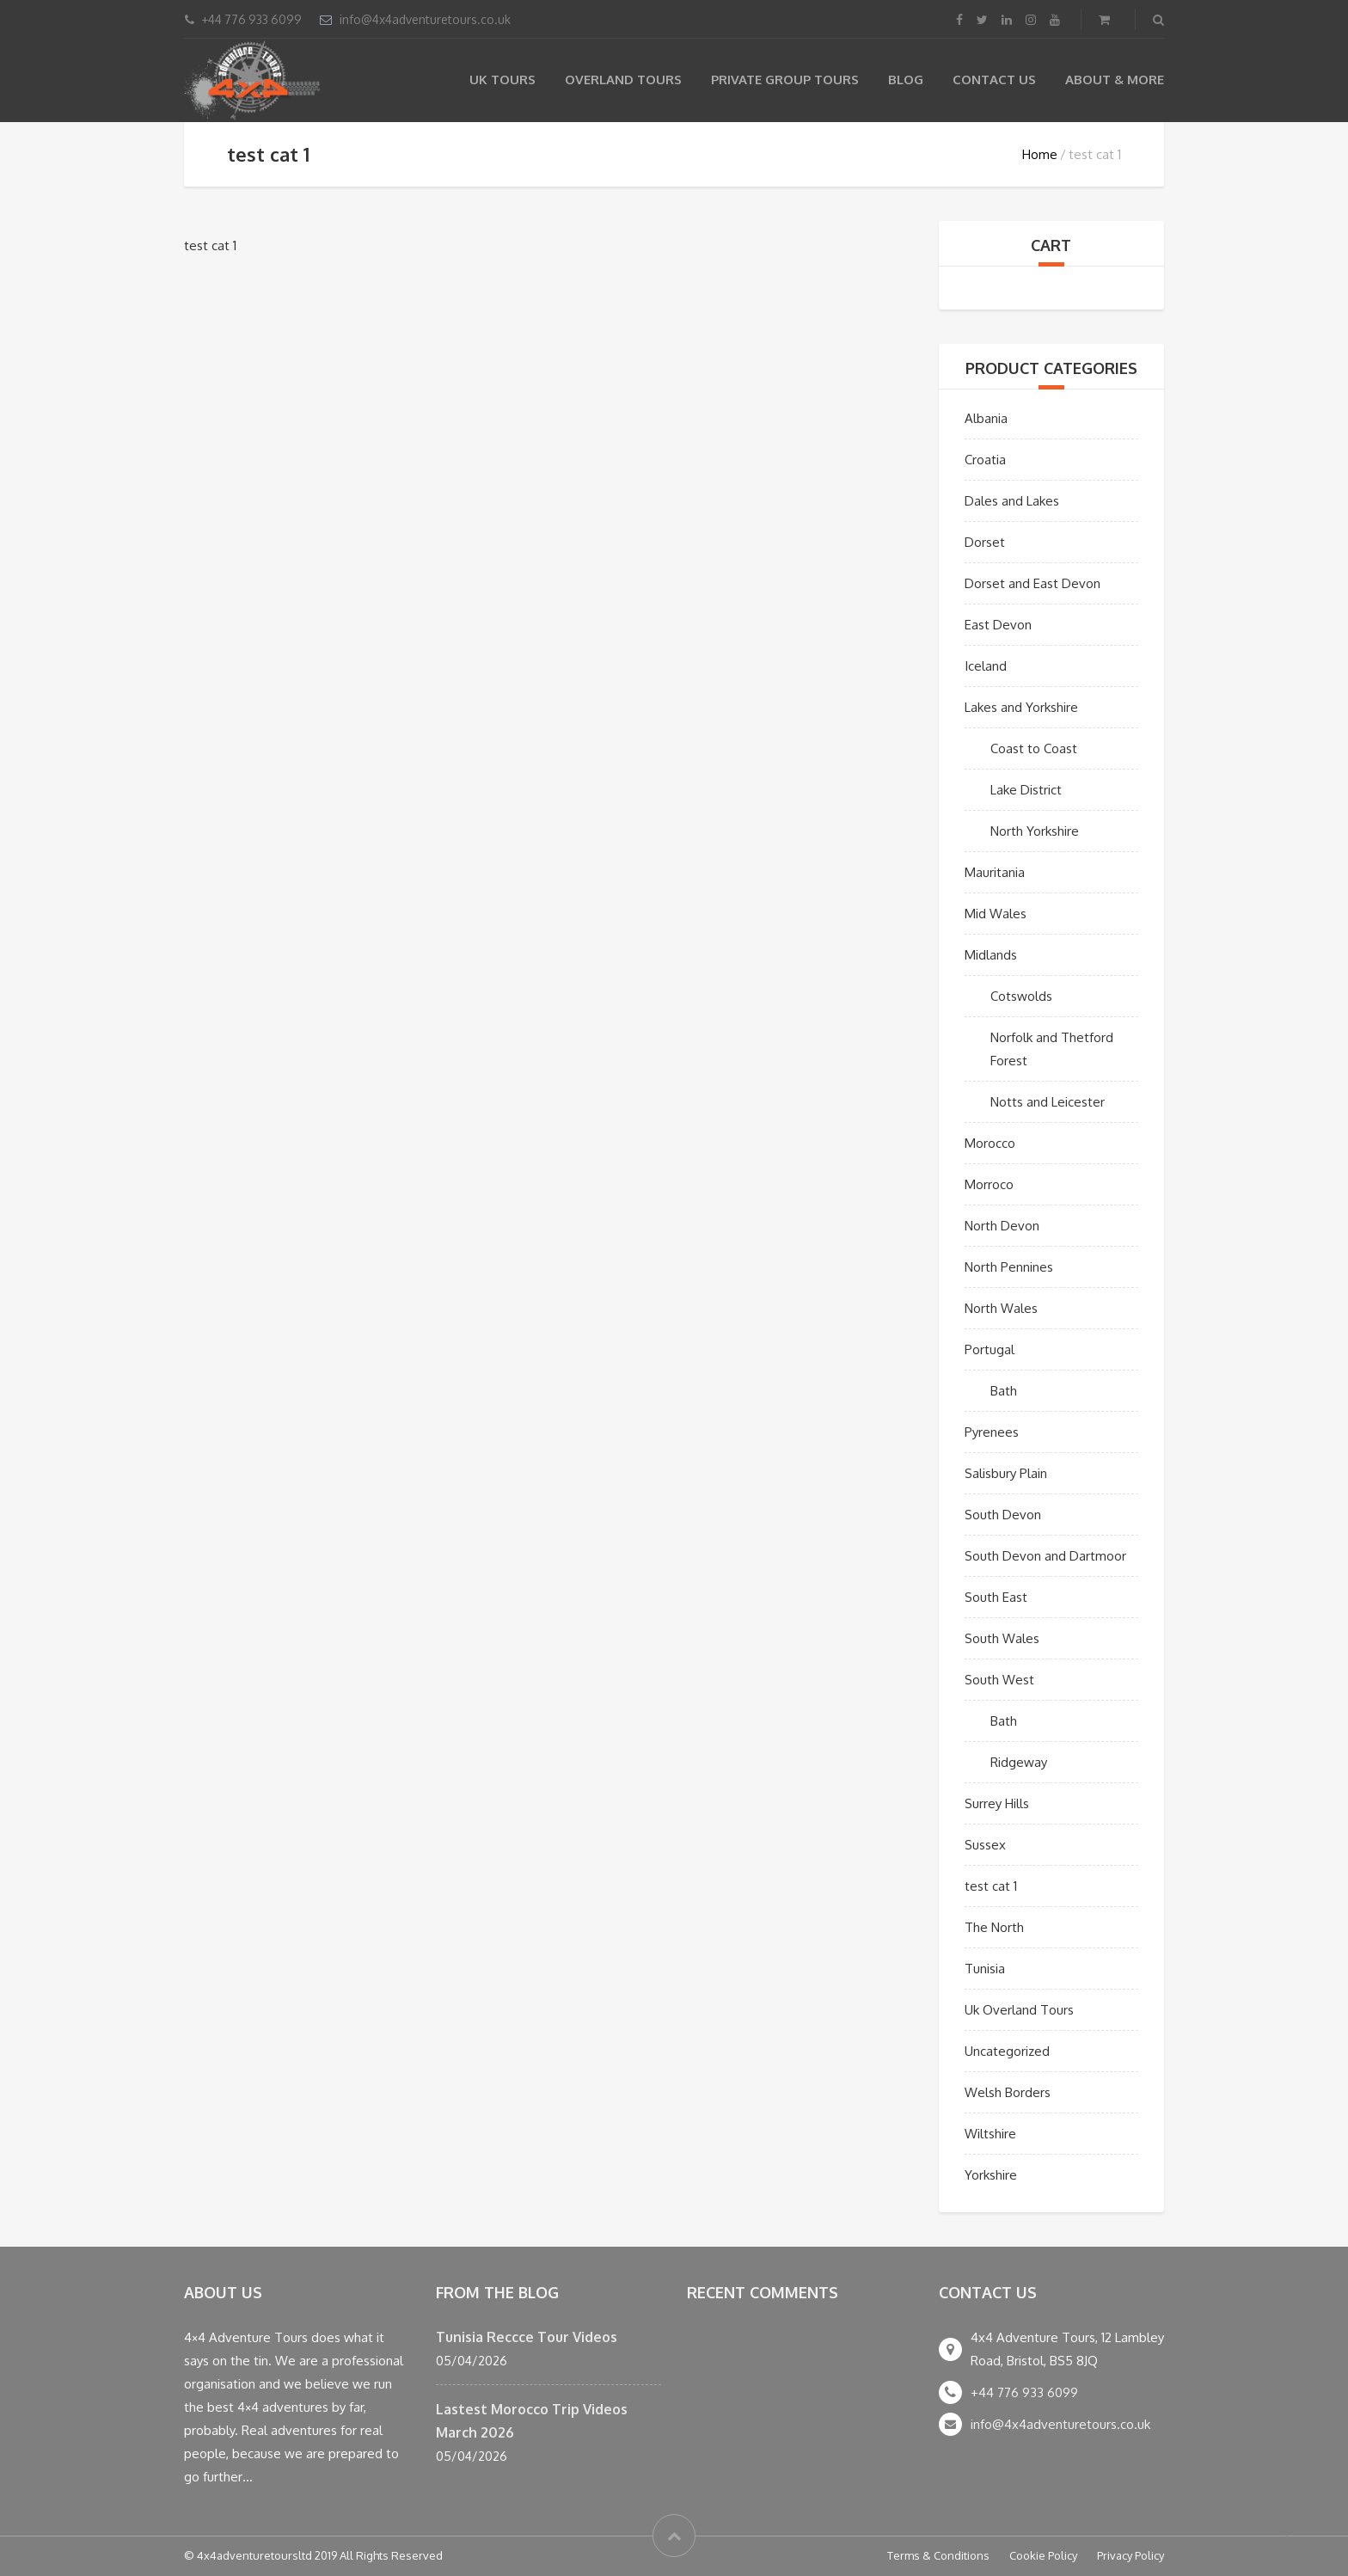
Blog (905, 79)
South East (996, 1597)
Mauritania (995, 872)
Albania (986, 418)
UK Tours (502, 79)
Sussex (985, 1845)
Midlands (991, 955)
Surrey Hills (997, 1803)
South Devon (1003, 1514)
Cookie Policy (1043, 2555)
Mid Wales (995, 913)
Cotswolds (1021, 996)
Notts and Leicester (1047, 1102)
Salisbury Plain (1006, 1473)
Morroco (989, 1184)
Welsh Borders (1008, 2092)
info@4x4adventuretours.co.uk (425, 19)
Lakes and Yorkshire (1021, 707)
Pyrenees (992, 1432)
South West (999, 1679)
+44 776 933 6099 (1024, 2392)
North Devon (1002, 1225)
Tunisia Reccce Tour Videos (526, 2337)
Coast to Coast (1033, 748)
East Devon (998, 624)
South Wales (1002, 1638)
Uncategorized (1007, 2051)
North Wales (1001, 1308)
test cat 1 (991, 1886)
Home (1039, 154)
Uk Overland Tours (1019, 2010)
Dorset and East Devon (1032, 583)
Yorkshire (991, 2175)
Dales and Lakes (1012, 501)
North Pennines (1009, 1267)
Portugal (989, 1349)
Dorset (985, 542)
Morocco (990, 1143)
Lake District (1026, 790)
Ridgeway (1018, 1762)
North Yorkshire (1034, 831)
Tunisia (985, 1968)
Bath (1003, 1391)
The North (994, 1927)
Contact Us (994, 79)
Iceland (986, 666)
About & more (1114, 79)
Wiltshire (990, 2133)
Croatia (985, 459)
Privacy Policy (1130, 2555)
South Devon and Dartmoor (1045, 1556)
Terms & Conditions (938, 2555)
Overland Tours (623, 79)
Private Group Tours (785, 79)
